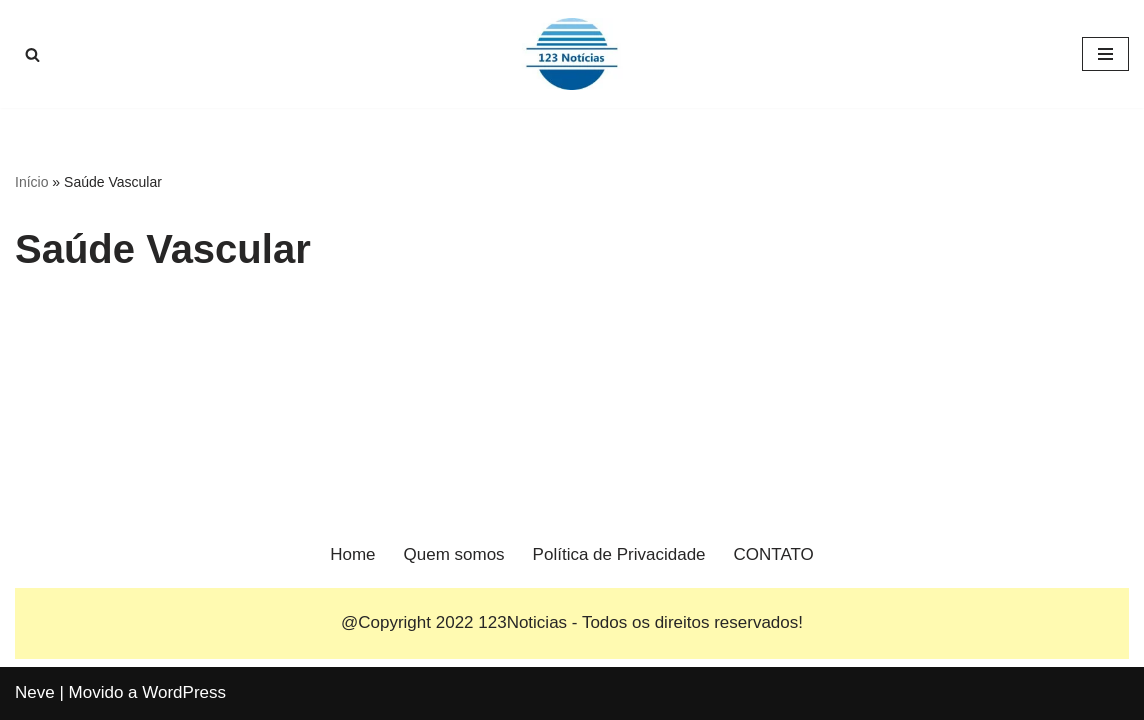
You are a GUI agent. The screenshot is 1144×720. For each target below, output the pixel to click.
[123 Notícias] (572, 54)
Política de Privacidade (619, 554)
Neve (35, 692)
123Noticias (522, 622)
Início (31, 182)
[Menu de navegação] (1105, 54)
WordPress (184, 692)
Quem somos (454, 554)
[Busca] (32, 54)
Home (352, 554)
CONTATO (774, 554)
